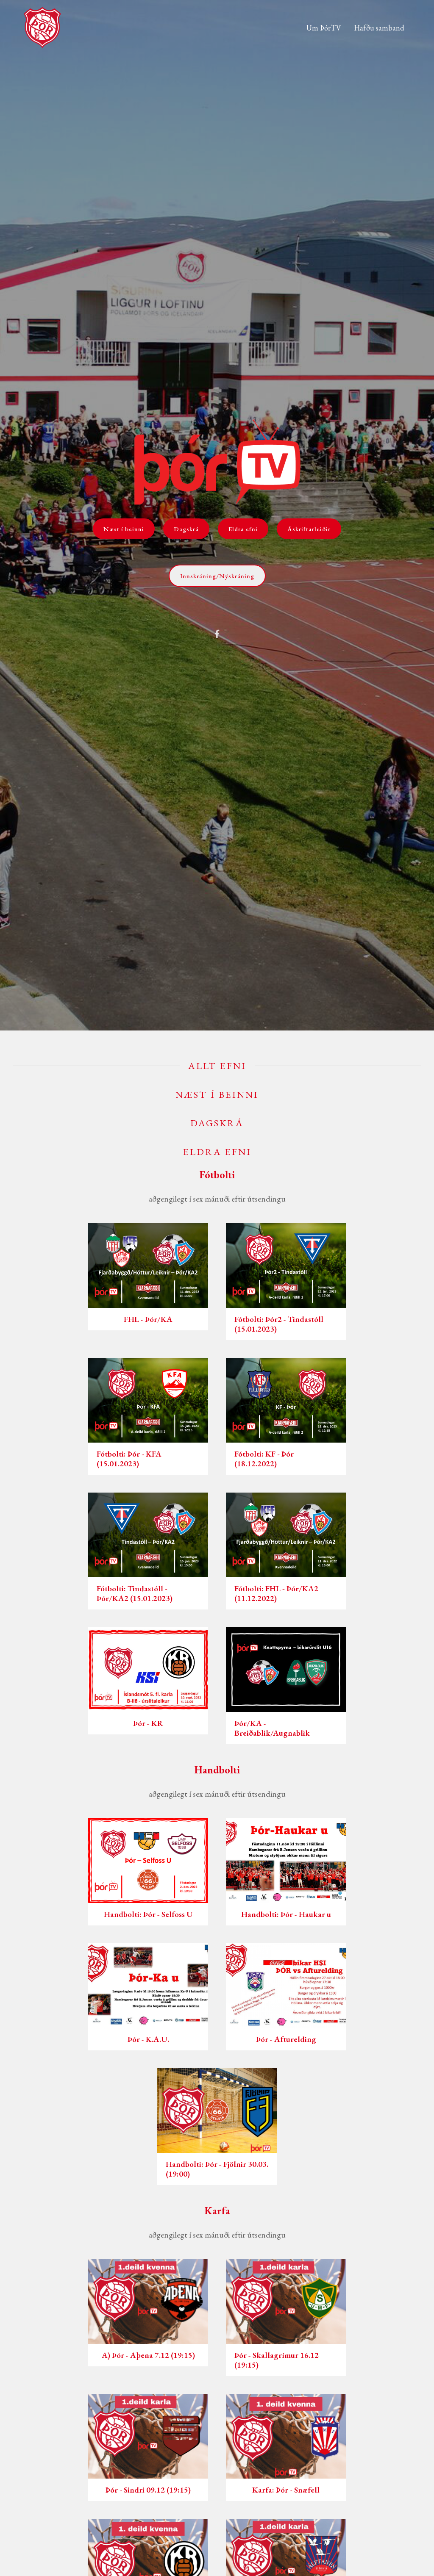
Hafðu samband (379, 28)
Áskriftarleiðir (309, 529)
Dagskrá (186, 529)
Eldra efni (243, 529)
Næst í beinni (123, 529)
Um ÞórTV (323, 28)
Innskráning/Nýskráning (217, 576)
